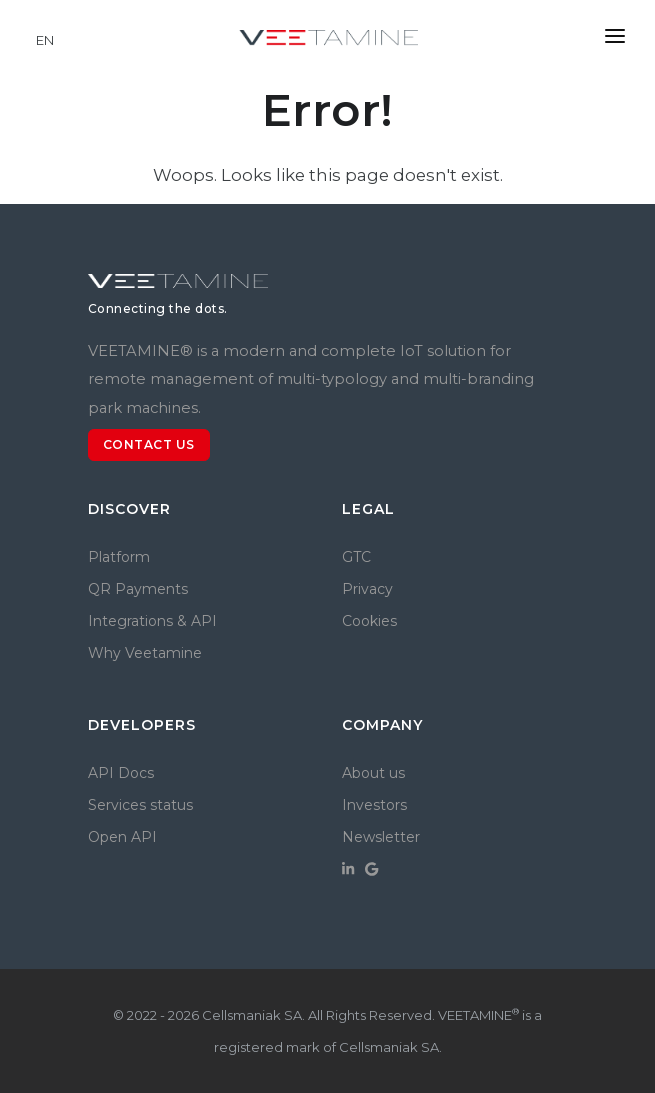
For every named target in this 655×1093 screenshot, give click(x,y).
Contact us (149, 444)
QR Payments (138, 589)
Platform (119, 557)
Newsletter (381, 837)
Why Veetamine (145, 653)
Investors (374, 805)
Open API (122, 837)
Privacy (367, 589)
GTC (356, 557)
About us (373, 773)
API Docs (121, 773)
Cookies (369, 621)
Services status (140, 805)
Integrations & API (152, 621)
